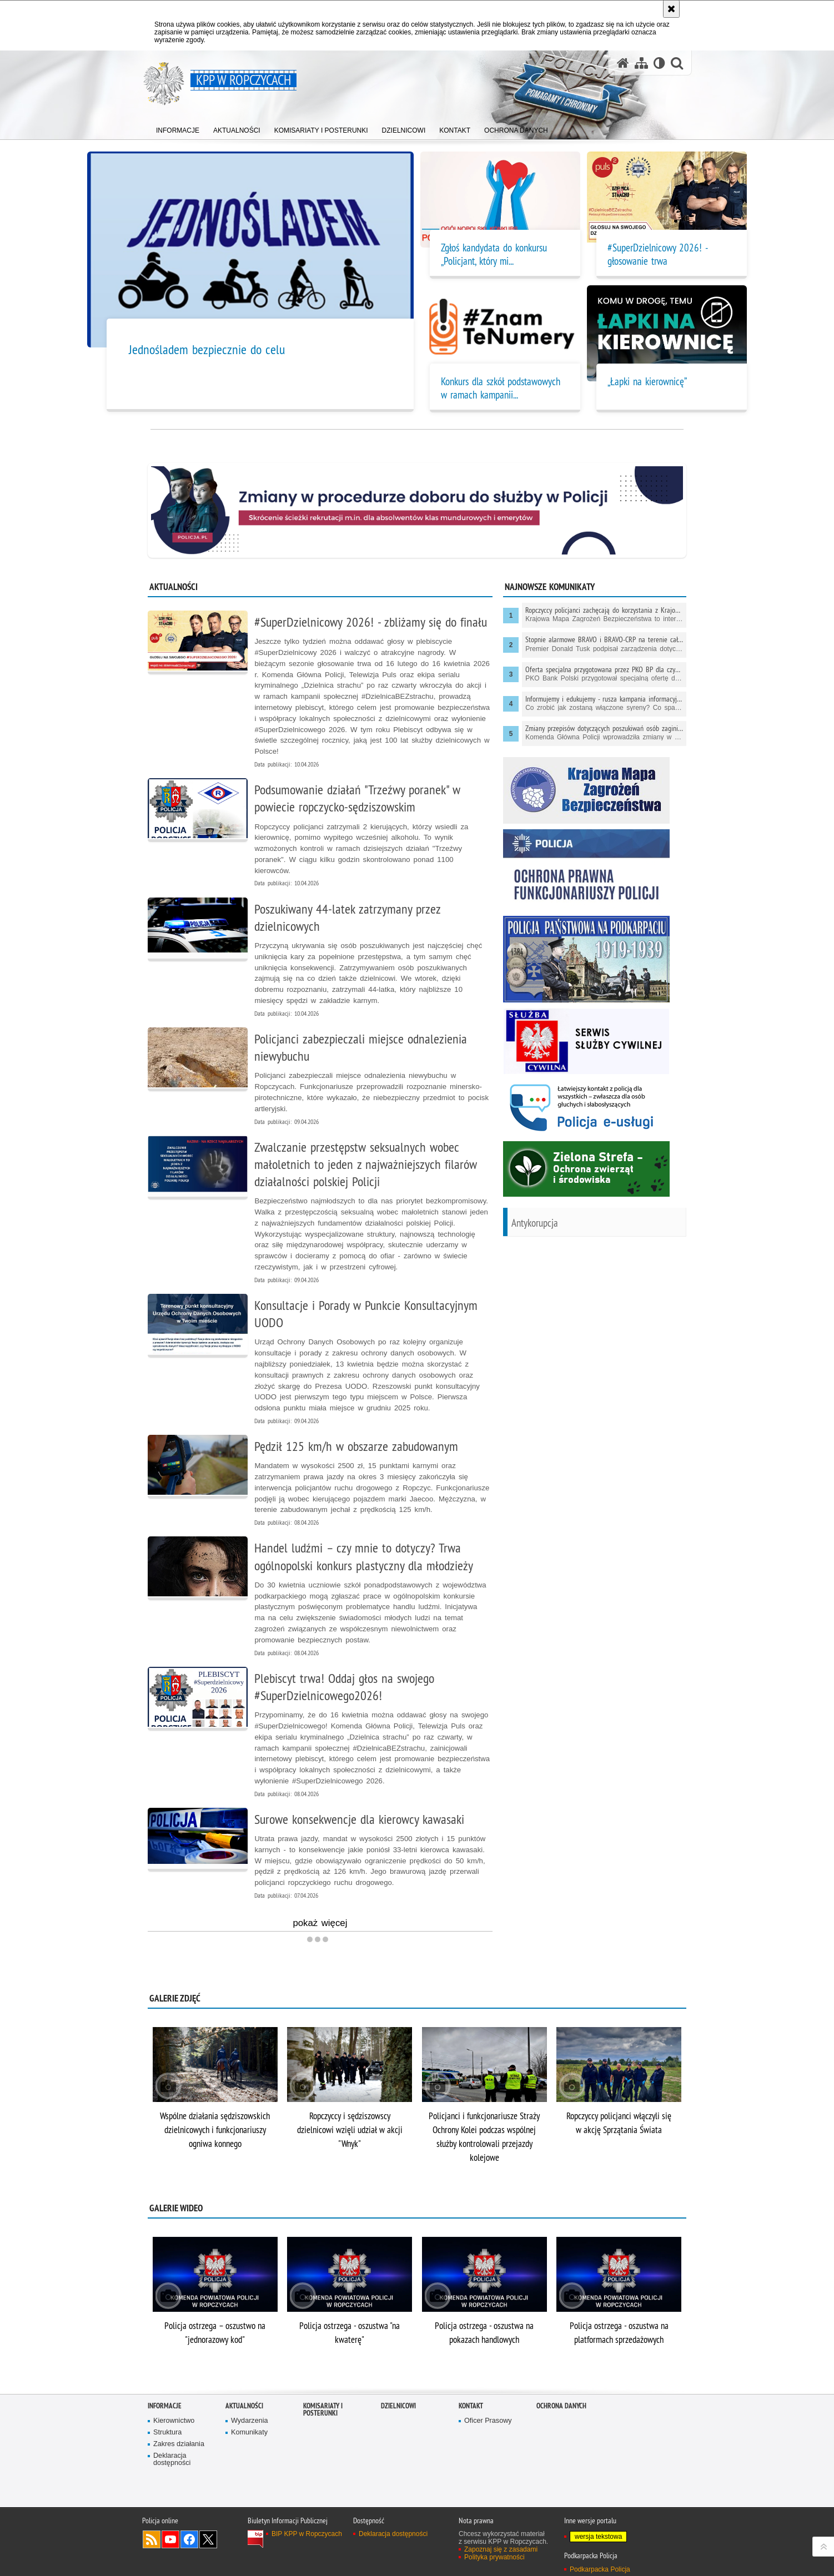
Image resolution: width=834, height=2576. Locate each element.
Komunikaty (249, 2432)
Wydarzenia (249, 2420)
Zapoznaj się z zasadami (500, 2549)
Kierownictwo (173, 2420)
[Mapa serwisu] (641, 63)
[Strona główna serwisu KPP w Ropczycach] (623, 63)
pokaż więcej (320, 1924)
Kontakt (471, 2406)
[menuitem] (177, 128)
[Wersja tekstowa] (659, 63)
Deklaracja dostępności (171, 2459)
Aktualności (244, 2406)
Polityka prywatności (494, 2557)
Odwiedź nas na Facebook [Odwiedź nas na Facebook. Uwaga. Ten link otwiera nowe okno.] (189, 2539)
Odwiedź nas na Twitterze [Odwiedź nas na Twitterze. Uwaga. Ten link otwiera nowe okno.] (208, 2539)
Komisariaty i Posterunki (323, 2409)
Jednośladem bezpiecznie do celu (207, 349)
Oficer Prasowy (488, 2420)
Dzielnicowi (398, 2406)
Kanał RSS (151, 2539)
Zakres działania (178, 2444)
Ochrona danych (561, 2406)
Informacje (165, 2406)
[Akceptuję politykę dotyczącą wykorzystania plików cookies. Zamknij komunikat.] (671, 9)
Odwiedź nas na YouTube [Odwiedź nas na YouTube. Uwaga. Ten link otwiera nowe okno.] (170, 2539)
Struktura (167, 2432)
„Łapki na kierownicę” (647, 381)
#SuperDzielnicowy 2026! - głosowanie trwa (657, 254)
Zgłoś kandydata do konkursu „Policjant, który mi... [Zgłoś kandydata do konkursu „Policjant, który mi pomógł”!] (494, 254)
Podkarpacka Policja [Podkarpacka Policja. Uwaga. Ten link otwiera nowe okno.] (600, 2569)
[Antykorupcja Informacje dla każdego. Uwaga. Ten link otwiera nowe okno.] (594, 1229)
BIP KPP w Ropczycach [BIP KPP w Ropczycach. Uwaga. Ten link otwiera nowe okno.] (307, 2534)
